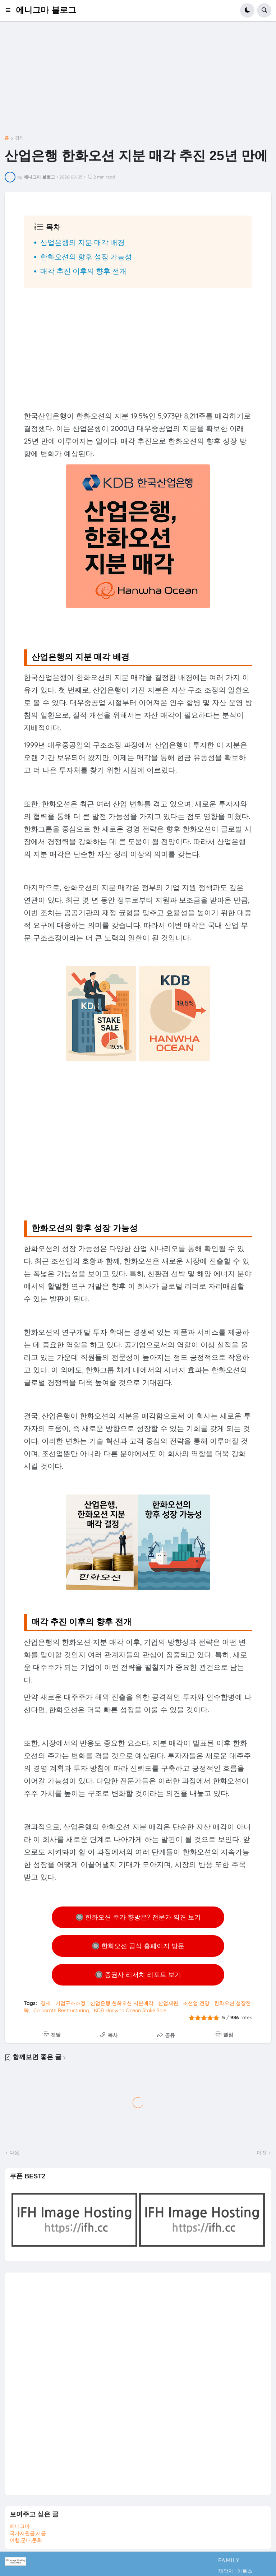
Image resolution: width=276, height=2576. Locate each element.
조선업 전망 (196, 2003)
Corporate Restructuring (61, 2010)
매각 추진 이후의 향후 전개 (83, 271)
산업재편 (168, 2003)
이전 (262, 2152)
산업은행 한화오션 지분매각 (121, 2003)
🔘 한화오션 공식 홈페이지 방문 (138, 1946)
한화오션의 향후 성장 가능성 (86, 256)
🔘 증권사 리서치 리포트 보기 (138, 1974)
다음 (14, 2152)
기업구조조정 (70, 2003)
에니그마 (20, 2526)
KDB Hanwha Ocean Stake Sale (130, 2010)
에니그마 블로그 (46, 10)
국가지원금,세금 (28, 2533)
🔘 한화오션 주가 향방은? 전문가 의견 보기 (138, 1917)
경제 (19, 138)
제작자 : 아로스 (235, 2571)
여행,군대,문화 (26, 2540)
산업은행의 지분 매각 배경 (82, 242)
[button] (10, 10)
